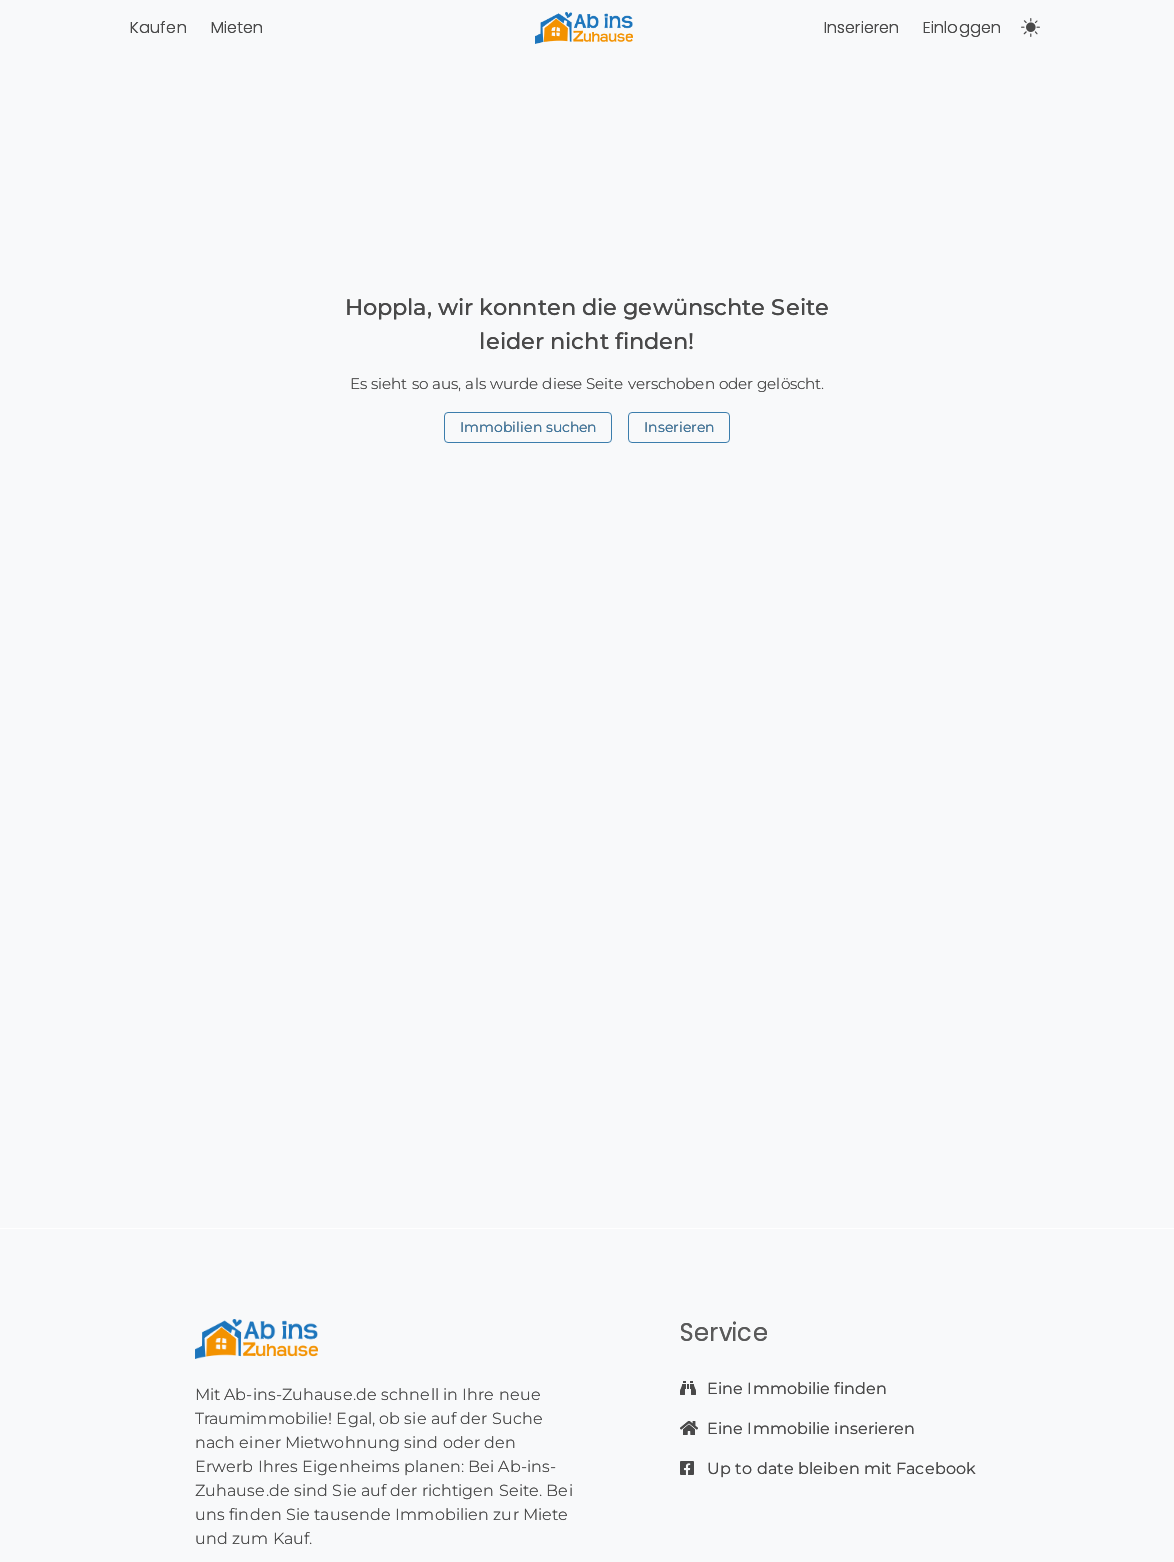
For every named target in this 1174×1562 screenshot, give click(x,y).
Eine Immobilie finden (795, 1388)
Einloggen (962, 27)
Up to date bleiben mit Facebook (839, 1468)
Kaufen (158, 27)
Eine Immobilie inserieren (809, 1428)
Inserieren (861, 27)
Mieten (237, 27)
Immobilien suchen (528, 427)
